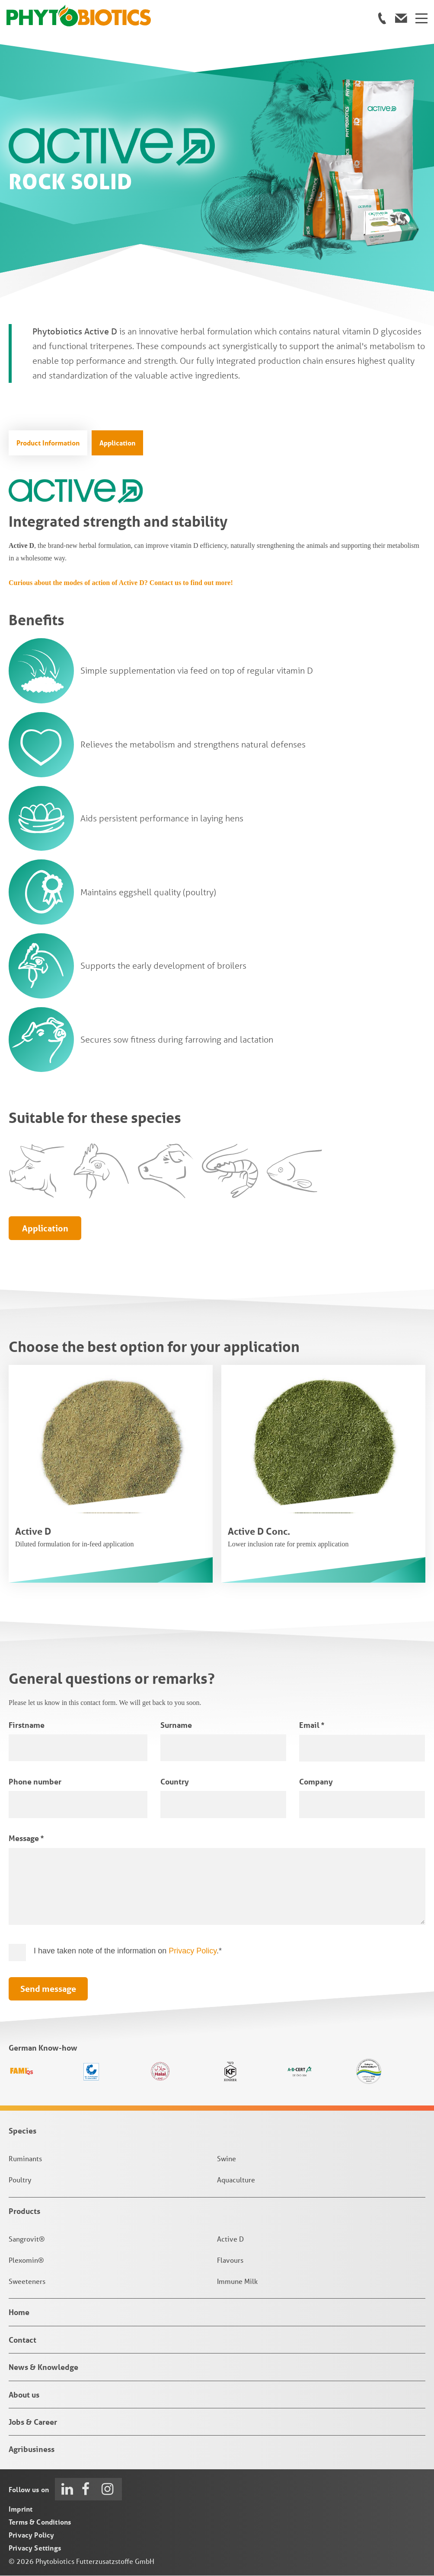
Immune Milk (237, 2281)
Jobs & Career (33, 2422)
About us (24, 2395)
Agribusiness (31, 2450)
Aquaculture (236, 2180)
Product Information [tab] (48, 442)
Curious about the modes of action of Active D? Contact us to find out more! (121, 582)
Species (22, 2131)
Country (174, 1782)
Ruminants (25, 2159)
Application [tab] (117, 442)
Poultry (20, 2180)
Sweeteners (27, 2281)
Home (19, 2313)
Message (26, 1839)
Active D (230, 2239)
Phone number (35, 1782)
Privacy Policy (193, 1951)
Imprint (20, 2509)
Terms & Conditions (40, 2522)
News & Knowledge (43, 2367)
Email (311, 1725)
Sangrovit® (27, 2239)
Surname (176, 1725)
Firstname (27, 1725)
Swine (226, 2159)
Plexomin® (26, 2260)
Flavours (230, 2260)
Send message (48, 1989)
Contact (22, 2340)
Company (316, 1782)
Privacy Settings (35, 2548)
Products (24, 2211)
